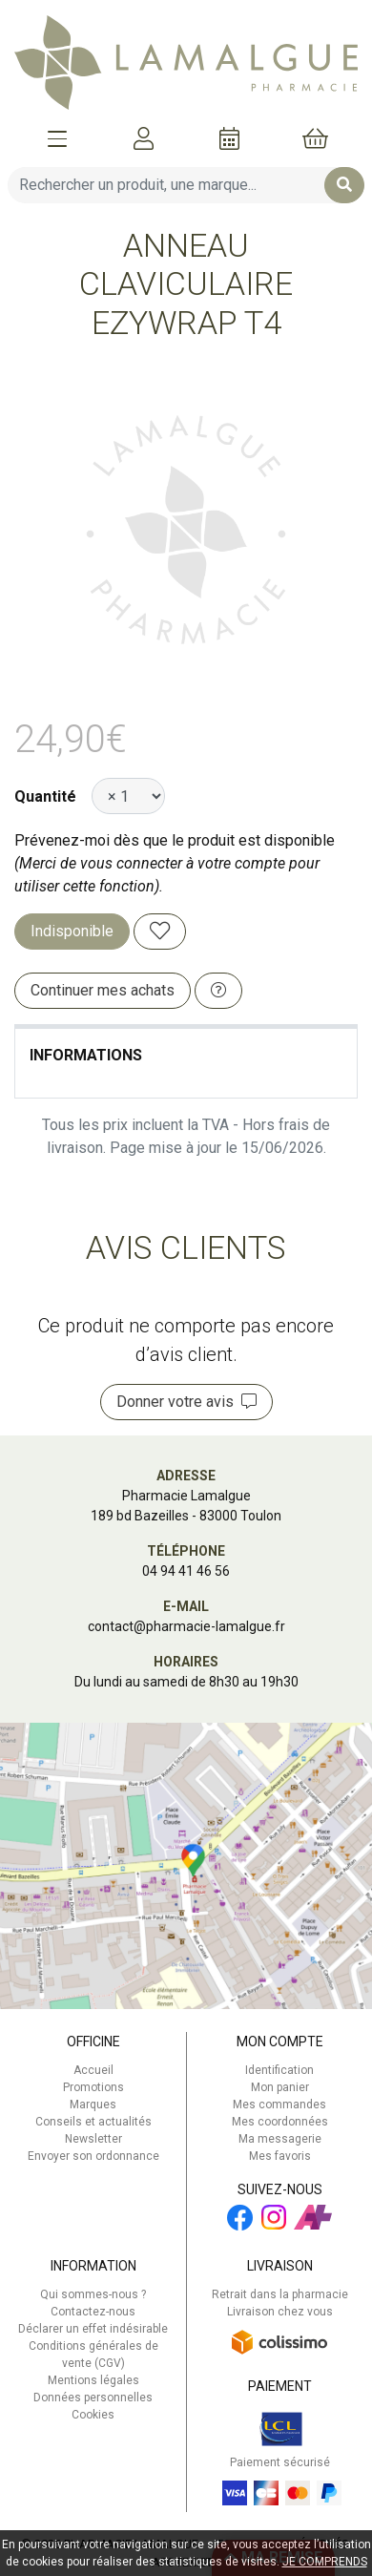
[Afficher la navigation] (57, 138)
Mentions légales (93, 2380)
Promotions (93, 2087)
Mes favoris (280, 2156)
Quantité (45, 796)
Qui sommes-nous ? (93, 2294)
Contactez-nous (93, 2311)
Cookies (93, 2414)
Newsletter (93, 2139)
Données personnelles (93, 2397)
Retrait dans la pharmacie (280, 2294)
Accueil (93, 2070)
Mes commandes (279, 2104)
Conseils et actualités (93, 2121)
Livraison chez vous (280, 2311)
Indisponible (72, 931)
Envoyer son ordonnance (93, 2156)
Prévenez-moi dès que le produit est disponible (174, 840)
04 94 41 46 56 (186, 1571)
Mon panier (280, 2087)
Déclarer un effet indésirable (93, 2328)
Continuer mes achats (103, 990)
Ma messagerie (279, 2139)
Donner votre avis (186, 1402)
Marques (93, 2104)
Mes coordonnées (280, 2121)
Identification (279, 2070)
